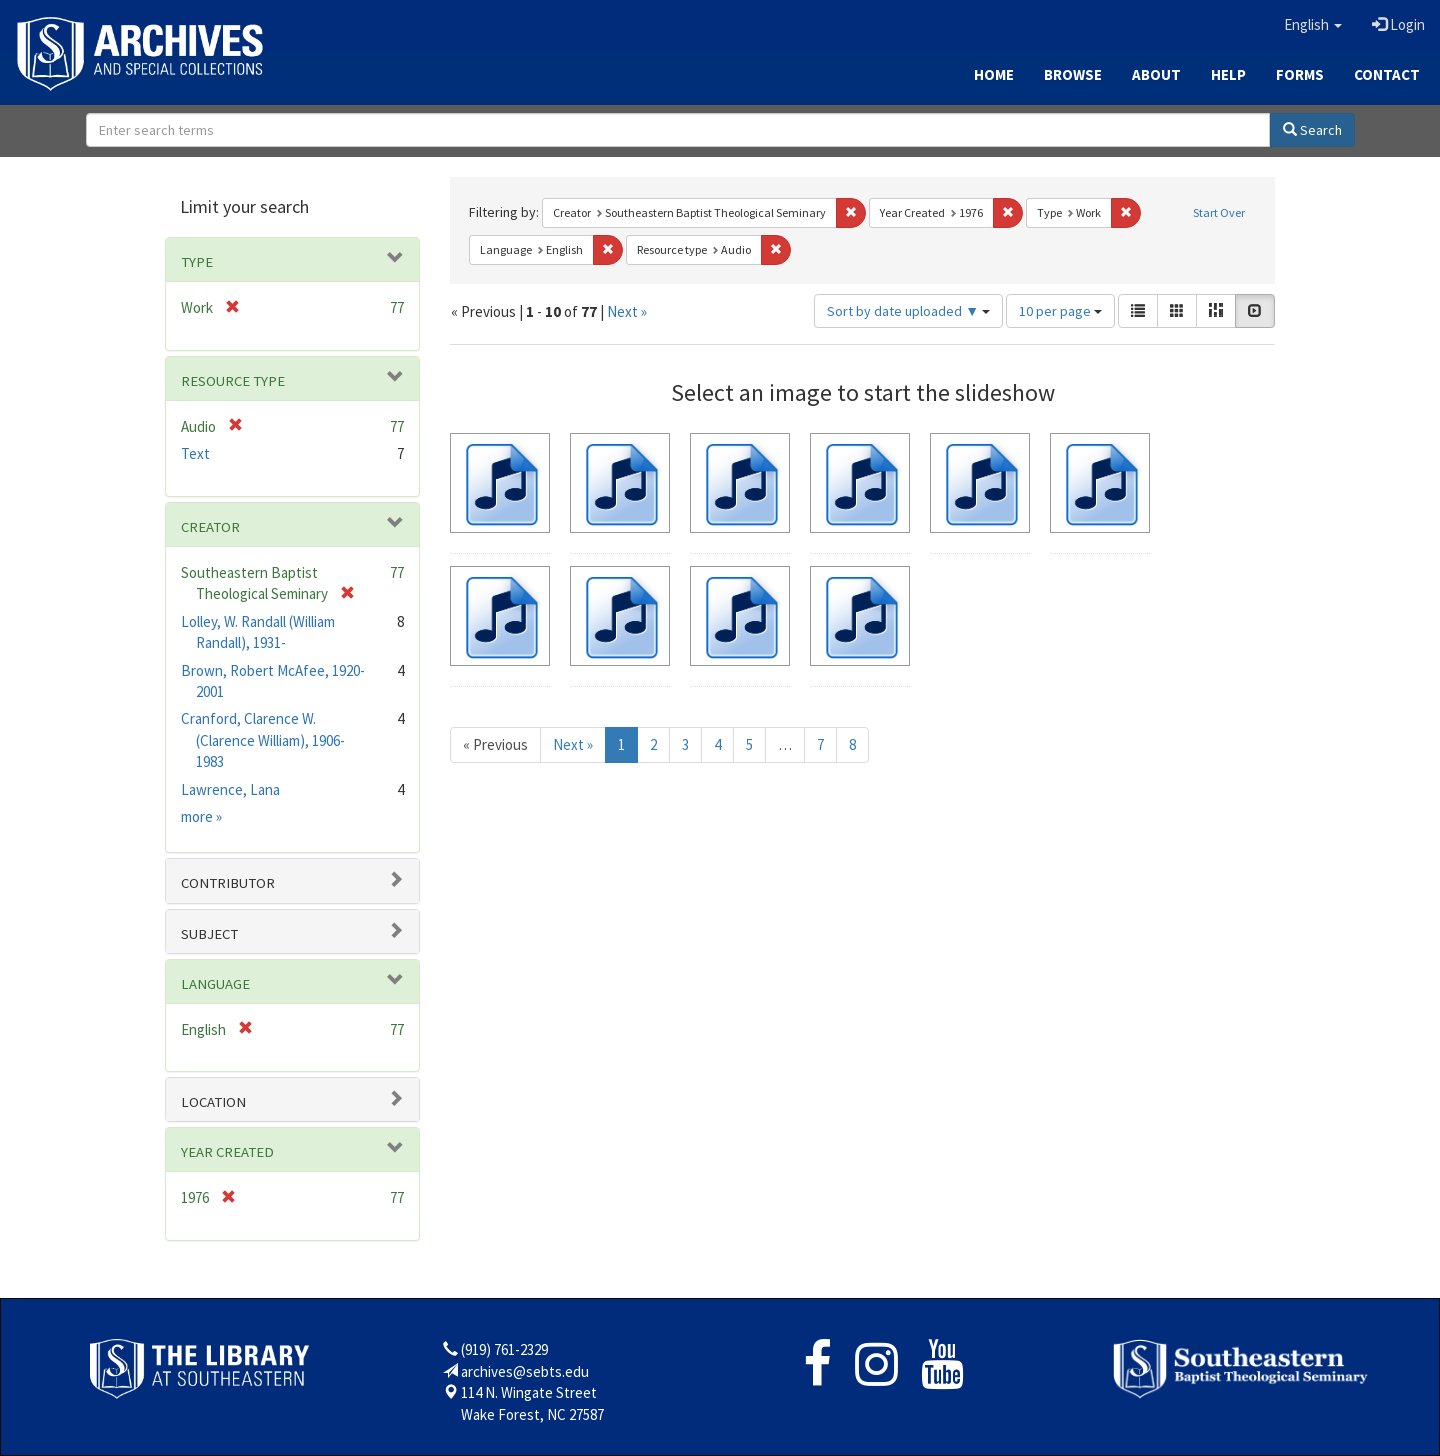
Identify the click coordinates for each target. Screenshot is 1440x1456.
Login (1398, 24)
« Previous (495, 744)
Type (197, 262)
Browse (1073, 74)
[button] (1313, 25)
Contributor (228, 883)
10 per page (1060, 311)
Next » (627, 311)
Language (215, 984)
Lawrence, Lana (230, 789)
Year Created (227, 1152)
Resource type (233, 381)
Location (213, 1102)
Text (195, 453)
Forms (1300, 74)
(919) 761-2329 (504, 1349)
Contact (1387, 74)
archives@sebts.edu (525, 1371)
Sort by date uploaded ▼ (908, 311)
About (1156, 74)
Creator (210, 527)
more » (201, 816)
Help (1228, 74)
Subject (209, 934)
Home (994, 74)
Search (1312, 130)
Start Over (1219, 212)
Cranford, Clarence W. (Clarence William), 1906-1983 (263, 740)
